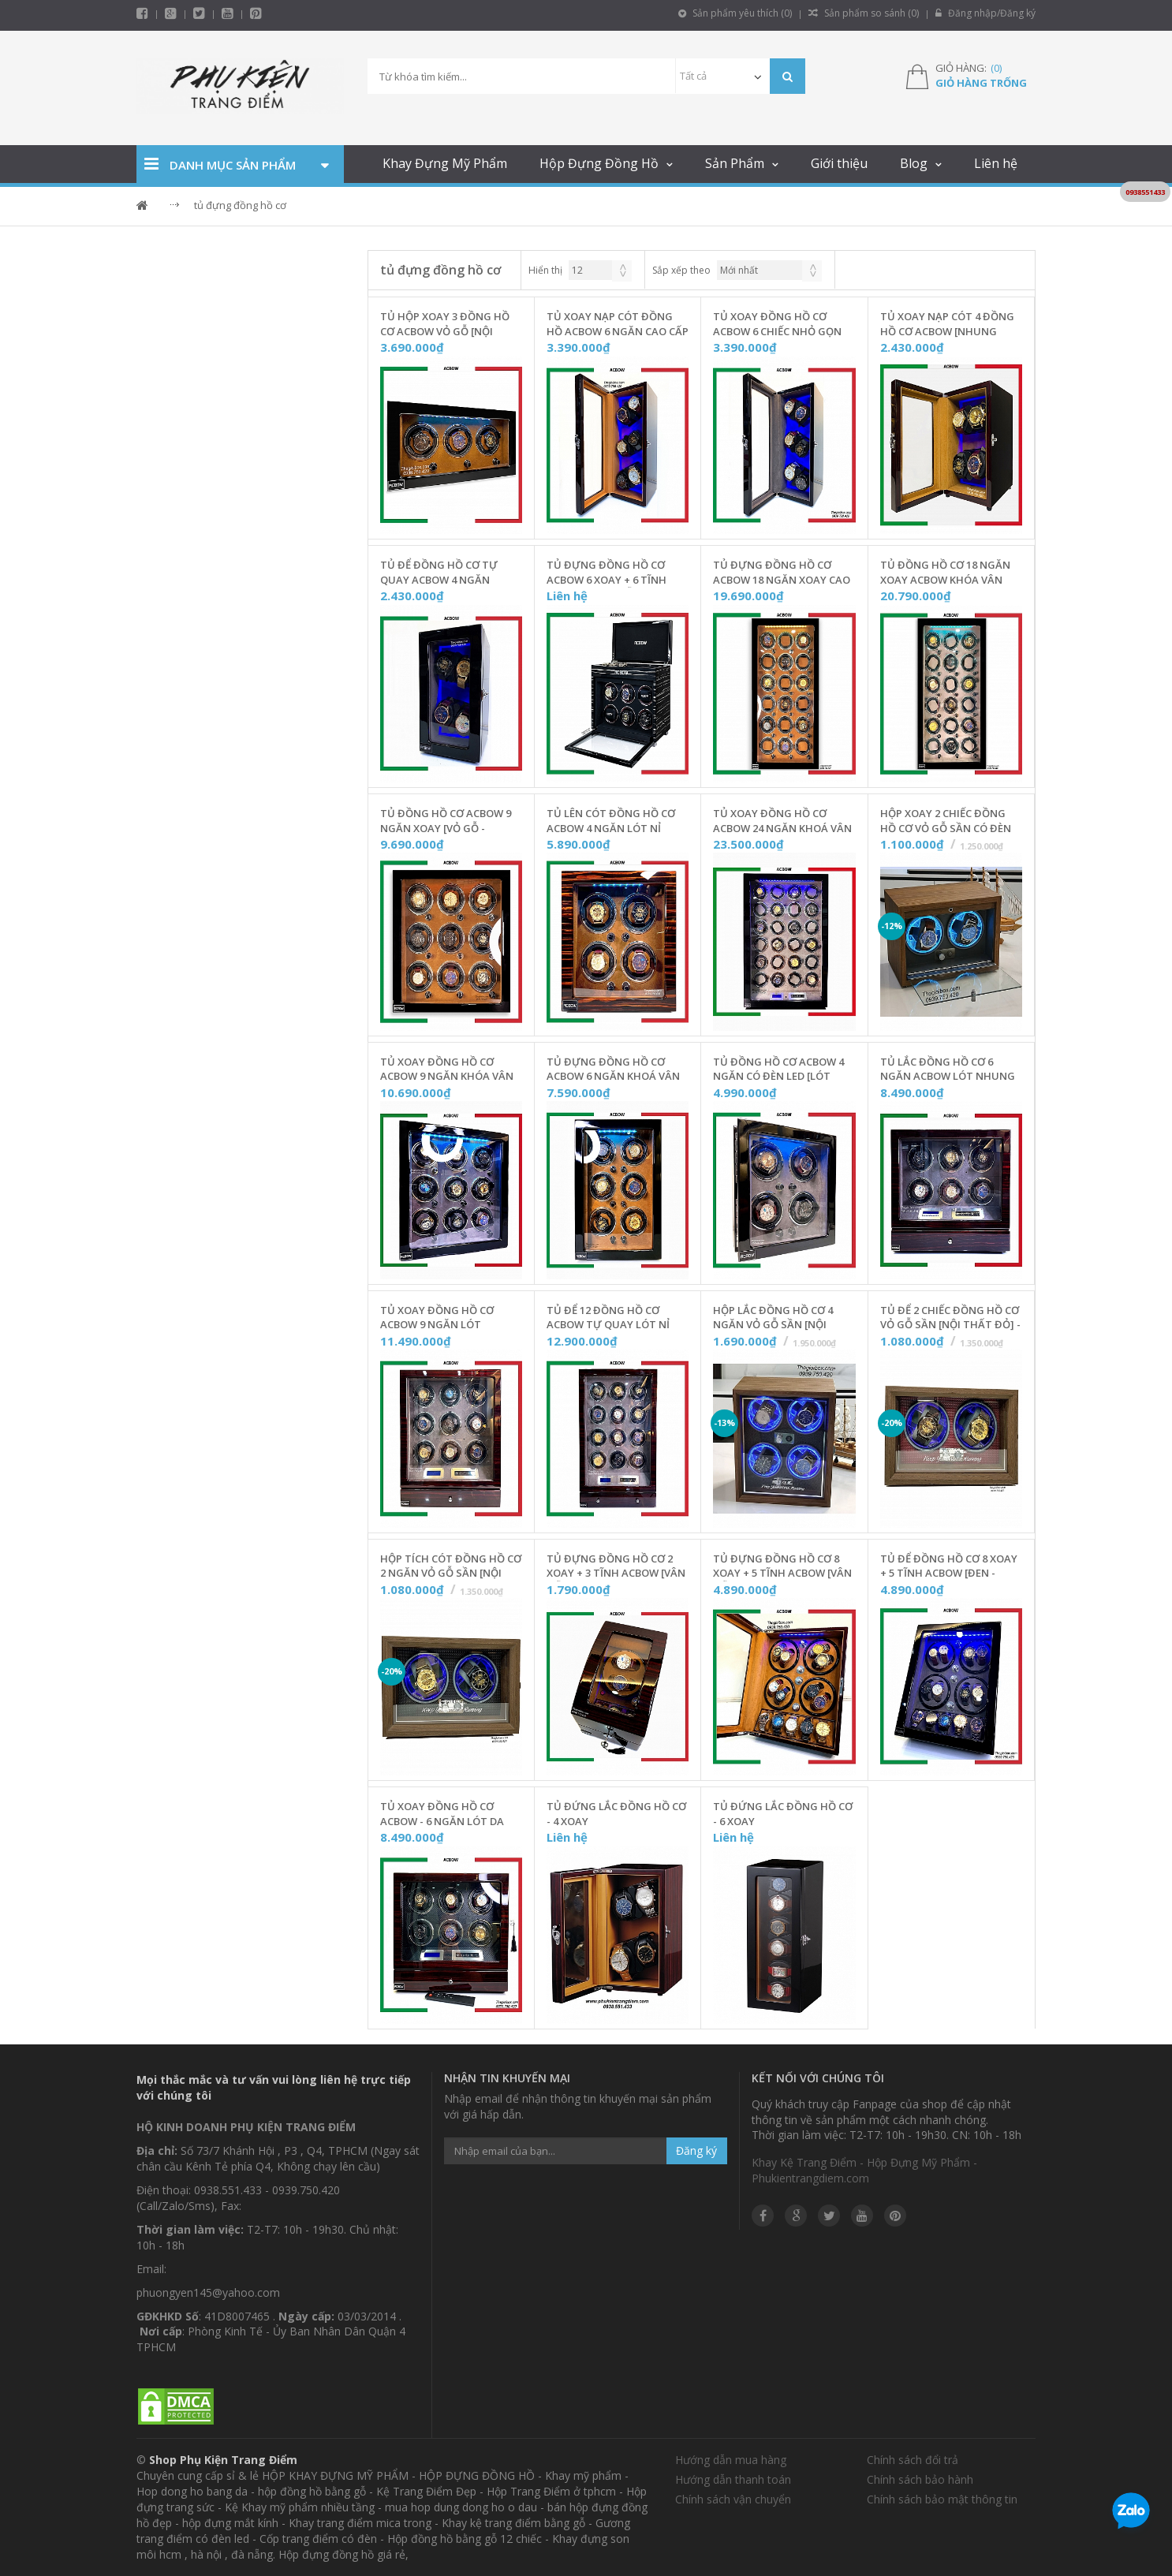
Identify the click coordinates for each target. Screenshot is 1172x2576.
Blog (914, 163)
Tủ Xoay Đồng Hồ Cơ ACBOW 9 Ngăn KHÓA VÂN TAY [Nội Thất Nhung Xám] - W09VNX (446, 1070)
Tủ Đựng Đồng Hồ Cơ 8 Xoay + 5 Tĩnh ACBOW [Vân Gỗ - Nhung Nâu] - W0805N (783, 1566)
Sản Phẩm (734, 163)
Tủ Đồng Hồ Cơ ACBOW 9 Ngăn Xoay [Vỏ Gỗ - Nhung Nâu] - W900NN (445, 821)
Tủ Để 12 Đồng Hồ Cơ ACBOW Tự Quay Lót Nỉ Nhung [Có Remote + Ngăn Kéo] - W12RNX (608, 1318)
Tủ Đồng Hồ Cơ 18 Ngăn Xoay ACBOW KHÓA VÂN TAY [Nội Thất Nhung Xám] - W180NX (945, 573)
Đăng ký (696, 2150)
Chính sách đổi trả (912, 2459)
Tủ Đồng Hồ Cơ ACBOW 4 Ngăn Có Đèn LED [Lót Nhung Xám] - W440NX (778, 1070)
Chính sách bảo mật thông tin (942, 2499)
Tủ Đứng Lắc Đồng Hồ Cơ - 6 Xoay (783, 1813)
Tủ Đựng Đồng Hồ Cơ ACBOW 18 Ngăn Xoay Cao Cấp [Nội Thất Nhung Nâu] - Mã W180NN (781, 573)
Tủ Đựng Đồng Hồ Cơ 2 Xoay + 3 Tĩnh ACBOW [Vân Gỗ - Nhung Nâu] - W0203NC (616, 1566)
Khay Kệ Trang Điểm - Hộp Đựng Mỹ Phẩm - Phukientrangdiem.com (864, 2170)
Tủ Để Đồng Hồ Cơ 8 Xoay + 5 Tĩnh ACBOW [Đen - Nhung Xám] (948, 1566)
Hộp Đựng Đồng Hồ (599, 163)
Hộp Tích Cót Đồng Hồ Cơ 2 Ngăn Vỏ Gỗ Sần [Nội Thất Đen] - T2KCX (450, 1566)
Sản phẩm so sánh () (863, 13)
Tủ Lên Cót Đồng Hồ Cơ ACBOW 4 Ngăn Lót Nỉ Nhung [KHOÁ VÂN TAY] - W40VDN (612, 821)
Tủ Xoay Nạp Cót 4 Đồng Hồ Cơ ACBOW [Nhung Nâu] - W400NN (947, 324)
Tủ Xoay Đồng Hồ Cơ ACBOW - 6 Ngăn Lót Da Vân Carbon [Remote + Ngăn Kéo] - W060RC (442, 1814)
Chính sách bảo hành (920, 2479)
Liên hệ (995, 163)
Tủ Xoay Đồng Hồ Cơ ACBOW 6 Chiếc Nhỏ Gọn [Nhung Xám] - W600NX (777, 324)
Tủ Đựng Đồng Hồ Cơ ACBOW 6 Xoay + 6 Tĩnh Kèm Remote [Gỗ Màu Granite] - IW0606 (606, 573)
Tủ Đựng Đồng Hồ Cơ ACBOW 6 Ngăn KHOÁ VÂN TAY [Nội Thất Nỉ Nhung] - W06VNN (618, 1070)
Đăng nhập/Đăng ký (985, 13)
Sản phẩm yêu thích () (735, 13)
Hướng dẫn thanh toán (733, 2479)
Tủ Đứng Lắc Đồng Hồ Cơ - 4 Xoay (616, 1813)
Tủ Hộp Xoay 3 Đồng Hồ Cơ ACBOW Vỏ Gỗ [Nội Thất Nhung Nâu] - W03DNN (444, 324)
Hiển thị (545, 270)
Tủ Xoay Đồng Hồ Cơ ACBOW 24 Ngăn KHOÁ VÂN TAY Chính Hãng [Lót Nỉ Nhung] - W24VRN (782, 821)
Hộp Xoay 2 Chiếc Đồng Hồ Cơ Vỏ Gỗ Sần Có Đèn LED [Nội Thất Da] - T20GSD (945, 821)
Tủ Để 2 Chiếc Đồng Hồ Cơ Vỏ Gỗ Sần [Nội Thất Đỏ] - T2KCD (950, 1318)
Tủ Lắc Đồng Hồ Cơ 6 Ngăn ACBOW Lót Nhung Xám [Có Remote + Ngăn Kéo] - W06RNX (947, 1070)
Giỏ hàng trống (981, 83)
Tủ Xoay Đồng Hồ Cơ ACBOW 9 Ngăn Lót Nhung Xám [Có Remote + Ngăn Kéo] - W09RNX (448, 1318)
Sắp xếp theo (681, 270)
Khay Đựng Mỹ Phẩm (445, 163)
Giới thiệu (839, 163)
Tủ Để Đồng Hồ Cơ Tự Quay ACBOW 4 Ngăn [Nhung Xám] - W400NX (440, 573)
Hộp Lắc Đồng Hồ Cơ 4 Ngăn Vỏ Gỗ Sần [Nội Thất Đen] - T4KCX (773, 1318)
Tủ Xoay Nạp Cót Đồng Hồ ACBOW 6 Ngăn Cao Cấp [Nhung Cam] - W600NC (618, 324)
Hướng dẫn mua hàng (730, 2459)
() (996, 68)
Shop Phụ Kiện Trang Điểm (223, 2459)
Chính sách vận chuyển (733, 2499)
